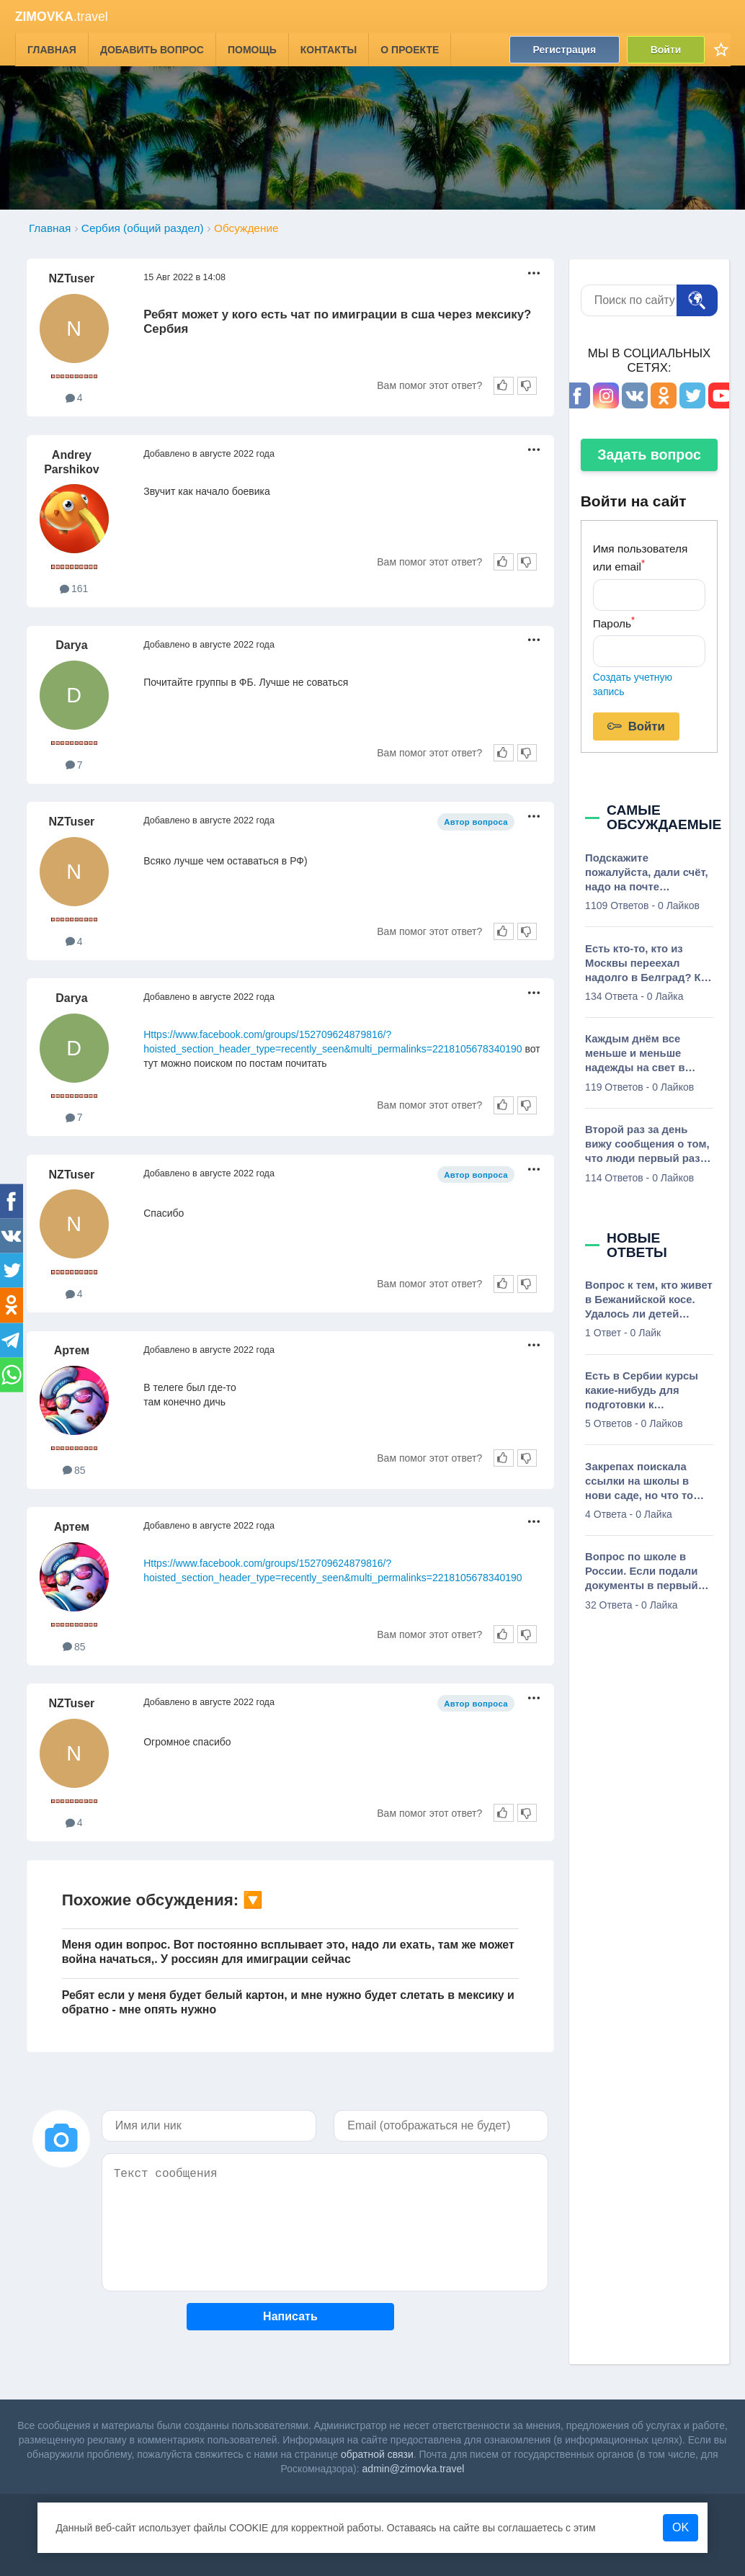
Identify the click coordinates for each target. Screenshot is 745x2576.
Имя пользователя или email (640, 557)
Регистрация (564, 49)
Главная (51, 49)
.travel (61, 16)
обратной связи (377, 2454)
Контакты (328, 49)
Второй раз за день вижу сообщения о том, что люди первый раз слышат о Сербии (647, 1145)
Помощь (252, 49)
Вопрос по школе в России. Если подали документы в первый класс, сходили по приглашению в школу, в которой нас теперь (645, 1572)
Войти (665, 49)
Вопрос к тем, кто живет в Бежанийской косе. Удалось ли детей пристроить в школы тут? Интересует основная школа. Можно (649, 1300)
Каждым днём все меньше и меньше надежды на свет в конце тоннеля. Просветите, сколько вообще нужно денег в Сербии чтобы (644, 1054)
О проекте (409, 49)
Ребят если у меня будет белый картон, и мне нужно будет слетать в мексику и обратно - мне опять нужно (288, 2002)
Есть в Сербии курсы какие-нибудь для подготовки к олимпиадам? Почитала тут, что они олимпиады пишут (649, 1391)
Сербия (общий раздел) (142, 228)
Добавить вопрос (152, 49)
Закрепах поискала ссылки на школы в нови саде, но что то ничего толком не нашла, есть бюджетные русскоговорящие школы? (639, 1482)
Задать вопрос (649, 454)
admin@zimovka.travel (413, 2468)
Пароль (614, 622)
